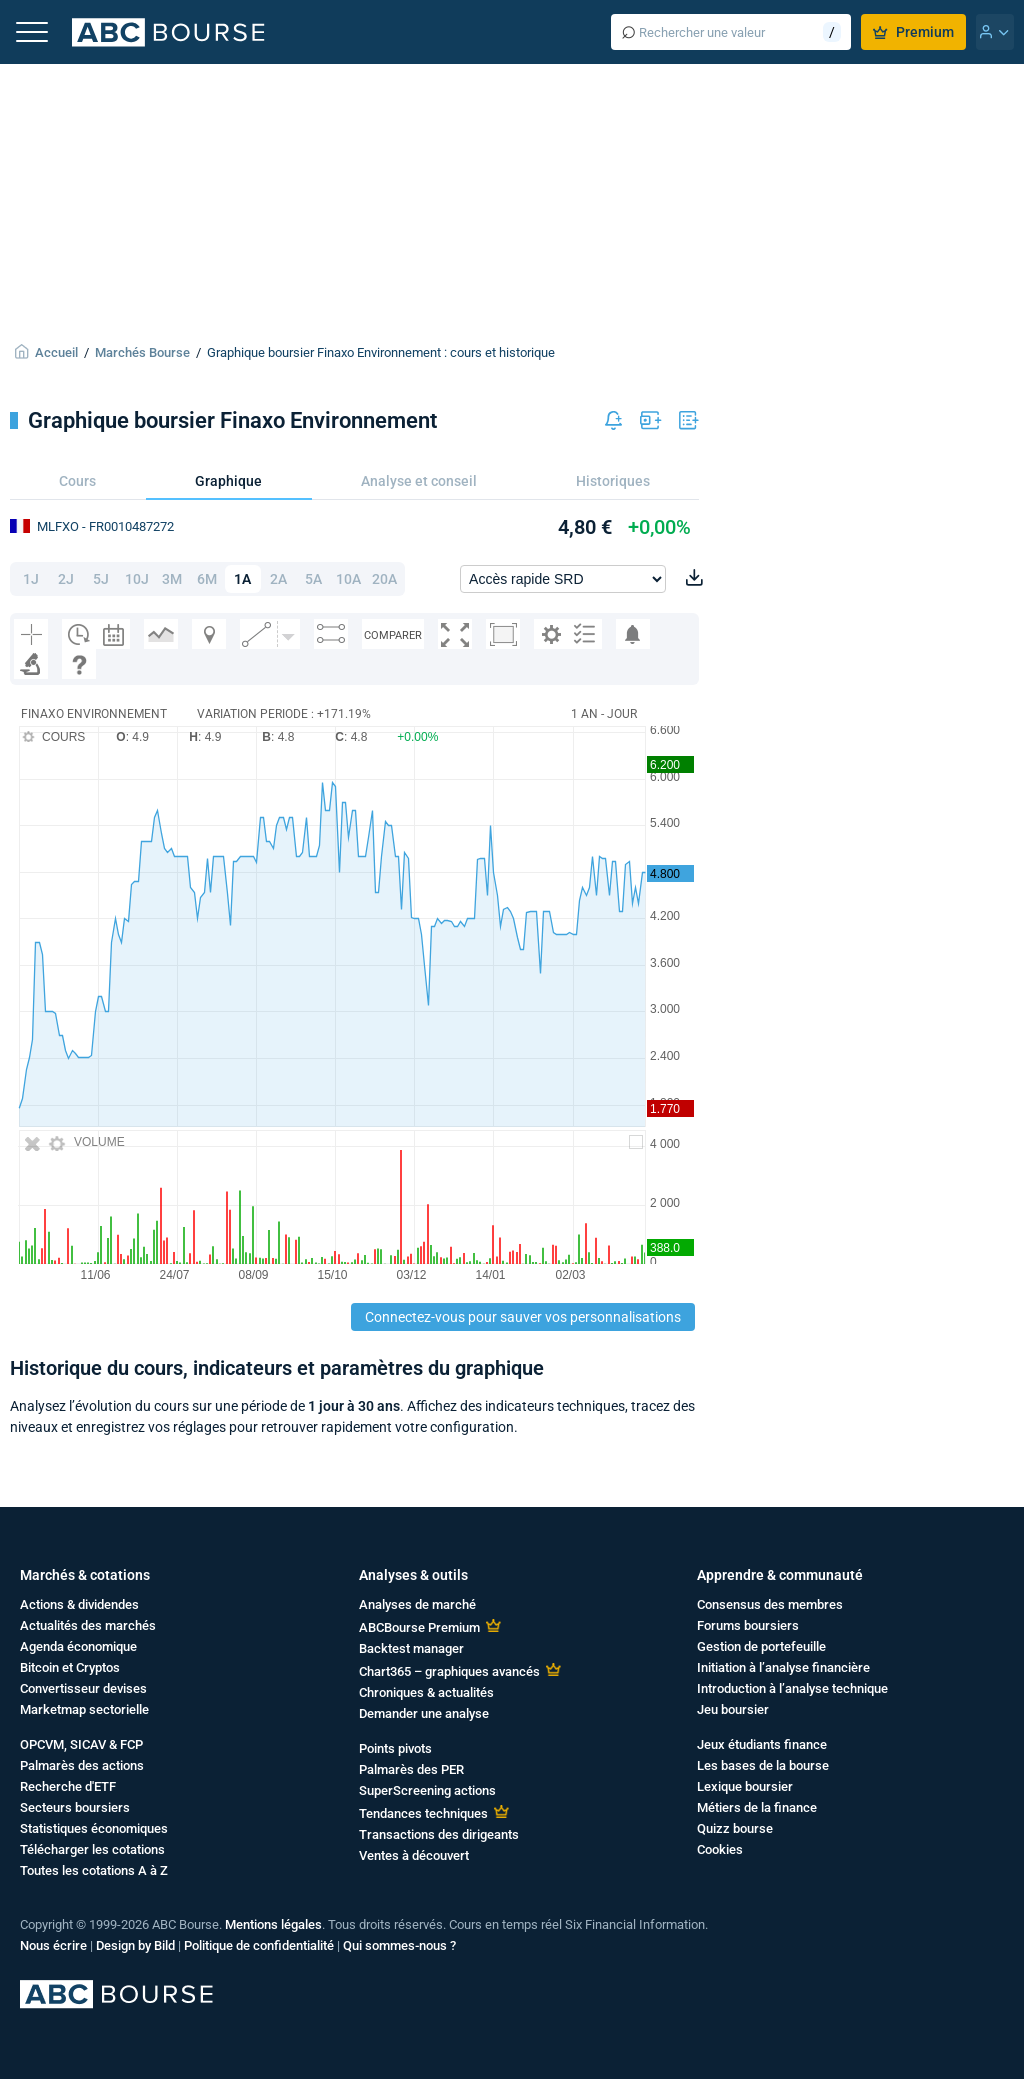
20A (384, 579)
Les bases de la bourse (763, 1765)
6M (207, 579)
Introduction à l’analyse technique (792, 1688)
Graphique (228, 481)
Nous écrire (53, 1945)
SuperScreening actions (427, 1790)
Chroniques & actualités (426, 1692)
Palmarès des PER (411, 1769)
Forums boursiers (748, 1625)
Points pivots (395, 1748)
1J (31, 579)
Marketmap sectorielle (84, 1709)
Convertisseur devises (83, 1688)
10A (348, 579)
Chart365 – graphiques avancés (449, 1671)
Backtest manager (411, 1648)
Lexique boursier (745, 1786)
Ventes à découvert (414, 1855)
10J (137, 579)
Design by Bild (135, 1945)
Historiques (613, 481)
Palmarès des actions (82, 1765)
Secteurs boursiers (75, 1807)
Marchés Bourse (142, 352)
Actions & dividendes (79, 1604)
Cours (77, 481)
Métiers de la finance (757, 1807)
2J (66, 579)
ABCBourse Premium (419, 1627)
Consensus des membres (770, 1604)
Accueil (56, 352)
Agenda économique (78, 1646)
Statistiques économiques (94, 1828)
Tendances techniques (423, 1813)
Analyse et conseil (419, 481)
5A (313, 579)
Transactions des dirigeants (439, 1834)
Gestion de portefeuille (761, 1646)
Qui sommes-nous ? (399, 1945)
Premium (913, 32)
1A (242, 579)
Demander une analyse (424, 1713)
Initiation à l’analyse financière (783, 1667)
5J (101, 579)
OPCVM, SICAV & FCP (81, 1744)
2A (278, 579)
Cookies (720, 1849)
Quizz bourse (735, 1828)
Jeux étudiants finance (762, 1744)
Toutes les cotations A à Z (94, 1870)
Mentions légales (273, 1924)
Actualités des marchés (88, 1625)
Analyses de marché (417, 1604)
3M (172, 579)
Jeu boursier (733, 1709)
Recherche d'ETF (68, 1786)
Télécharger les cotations (92, 1849)
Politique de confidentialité (259, 1945)
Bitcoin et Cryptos (70, 1667)
